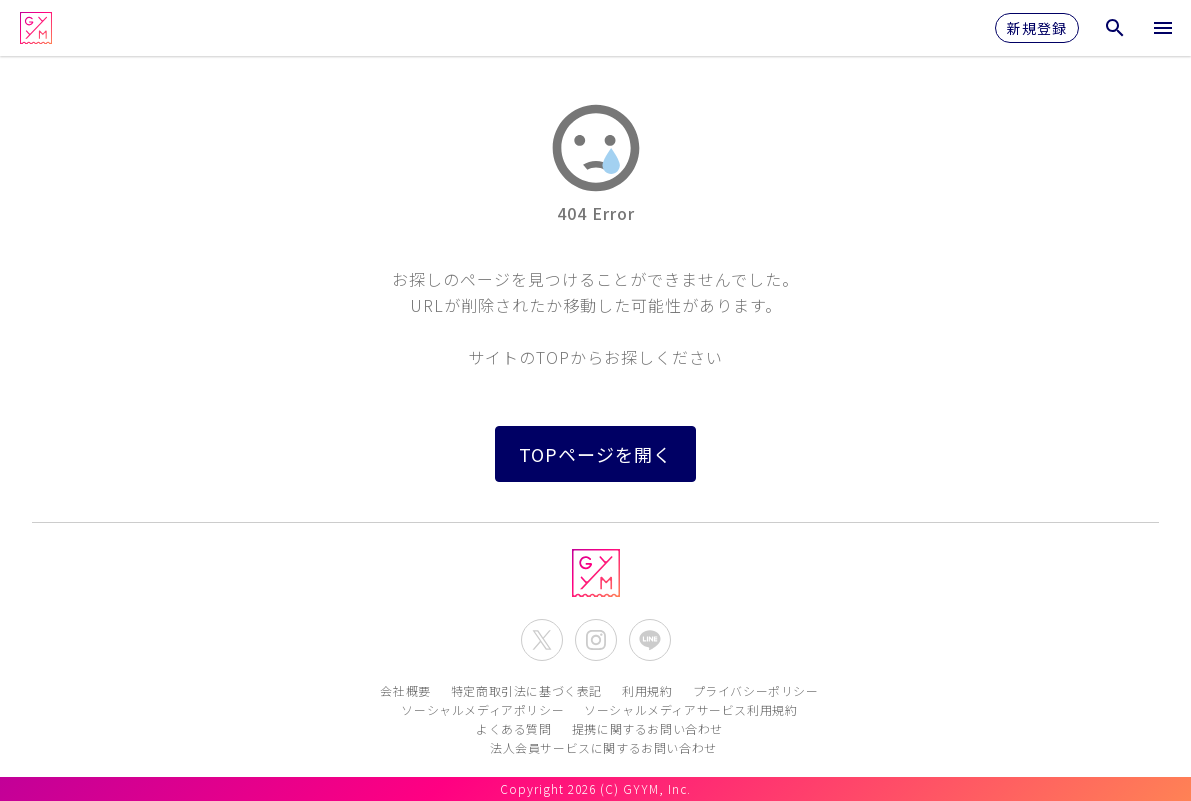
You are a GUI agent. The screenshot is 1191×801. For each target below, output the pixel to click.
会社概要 (405, 690)
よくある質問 (514, 728)
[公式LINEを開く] (650, 640)
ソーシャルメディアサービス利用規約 (690, 709)
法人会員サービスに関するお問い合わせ (603, 747)
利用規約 (647, 690)
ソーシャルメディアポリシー (482, 709)
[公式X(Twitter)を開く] (542, 640)
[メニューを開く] (1163, 28)
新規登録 (1037, 28)
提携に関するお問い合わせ (647, 728)
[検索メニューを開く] (1115, 28)
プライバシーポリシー (756, 690)
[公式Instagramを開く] (596, 640)
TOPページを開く (595, 454)
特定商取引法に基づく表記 (526, 690)
